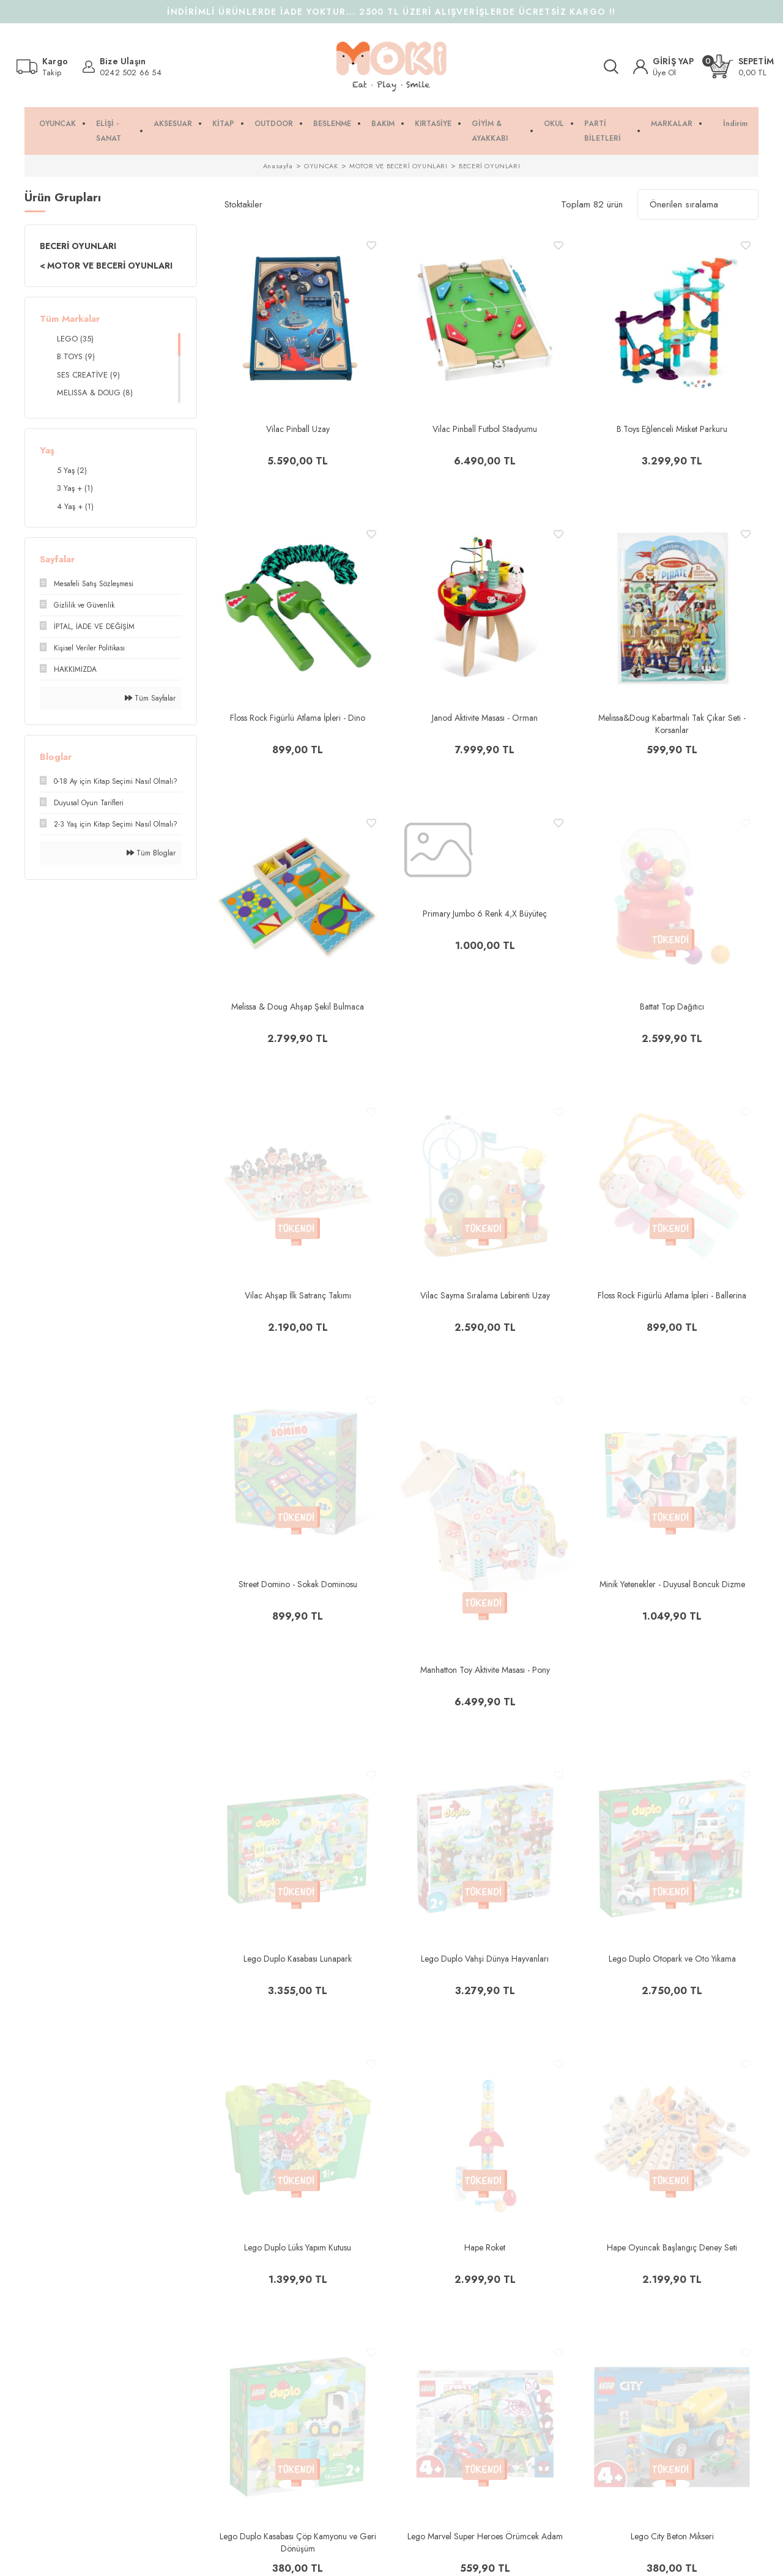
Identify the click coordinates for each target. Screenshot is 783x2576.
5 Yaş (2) (72, 470)
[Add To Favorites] (371, 245)
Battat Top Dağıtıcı (672, 1006)
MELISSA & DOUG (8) (95, 392)
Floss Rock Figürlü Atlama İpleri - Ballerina (672, 1295)
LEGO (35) (75, 338)
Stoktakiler (243, 204)
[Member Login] (663, 67)
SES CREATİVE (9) (88, 375)
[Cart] (741, 66)
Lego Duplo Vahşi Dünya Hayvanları (485, 1958)
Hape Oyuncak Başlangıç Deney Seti (672, 2247)
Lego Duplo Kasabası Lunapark (297, 1958)
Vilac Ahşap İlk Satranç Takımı (298, 1295)
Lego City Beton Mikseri (672, 2536)
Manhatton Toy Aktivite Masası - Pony (485, 1670)
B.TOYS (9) (76, 356)
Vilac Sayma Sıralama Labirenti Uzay (485, 1295)
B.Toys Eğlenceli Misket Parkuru (672, 429)
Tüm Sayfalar (150, 698)
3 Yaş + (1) (75, 488)
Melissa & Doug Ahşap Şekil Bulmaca (297, 1006)
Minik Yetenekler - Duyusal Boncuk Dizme (672, 1584)
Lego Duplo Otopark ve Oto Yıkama (672, 1958)
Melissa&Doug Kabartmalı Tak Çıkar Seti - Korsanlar (672, 724)
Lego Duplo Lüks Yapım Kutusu (297, 2247)
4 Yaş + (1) (75, 506)
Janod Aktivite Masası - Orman (485, 718)
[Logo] (391, 67)
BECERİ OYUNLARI (489, 166)
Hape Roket (484, 2247)
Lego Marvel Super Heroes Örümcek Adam (485, 2536)
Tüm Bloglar (151, 852)
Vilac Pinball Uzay (298, 429)
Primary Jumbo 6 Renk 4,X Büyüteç (485, 913)
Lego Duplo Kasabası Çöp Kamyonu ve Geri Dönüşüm (298, 2542)
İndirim (735, 123)
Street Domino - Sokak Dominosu (298, 1584)
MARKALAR (671, 123)
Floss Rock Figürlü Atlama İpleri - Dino (297, 718)
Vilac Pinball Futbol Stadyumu (484, 429)
